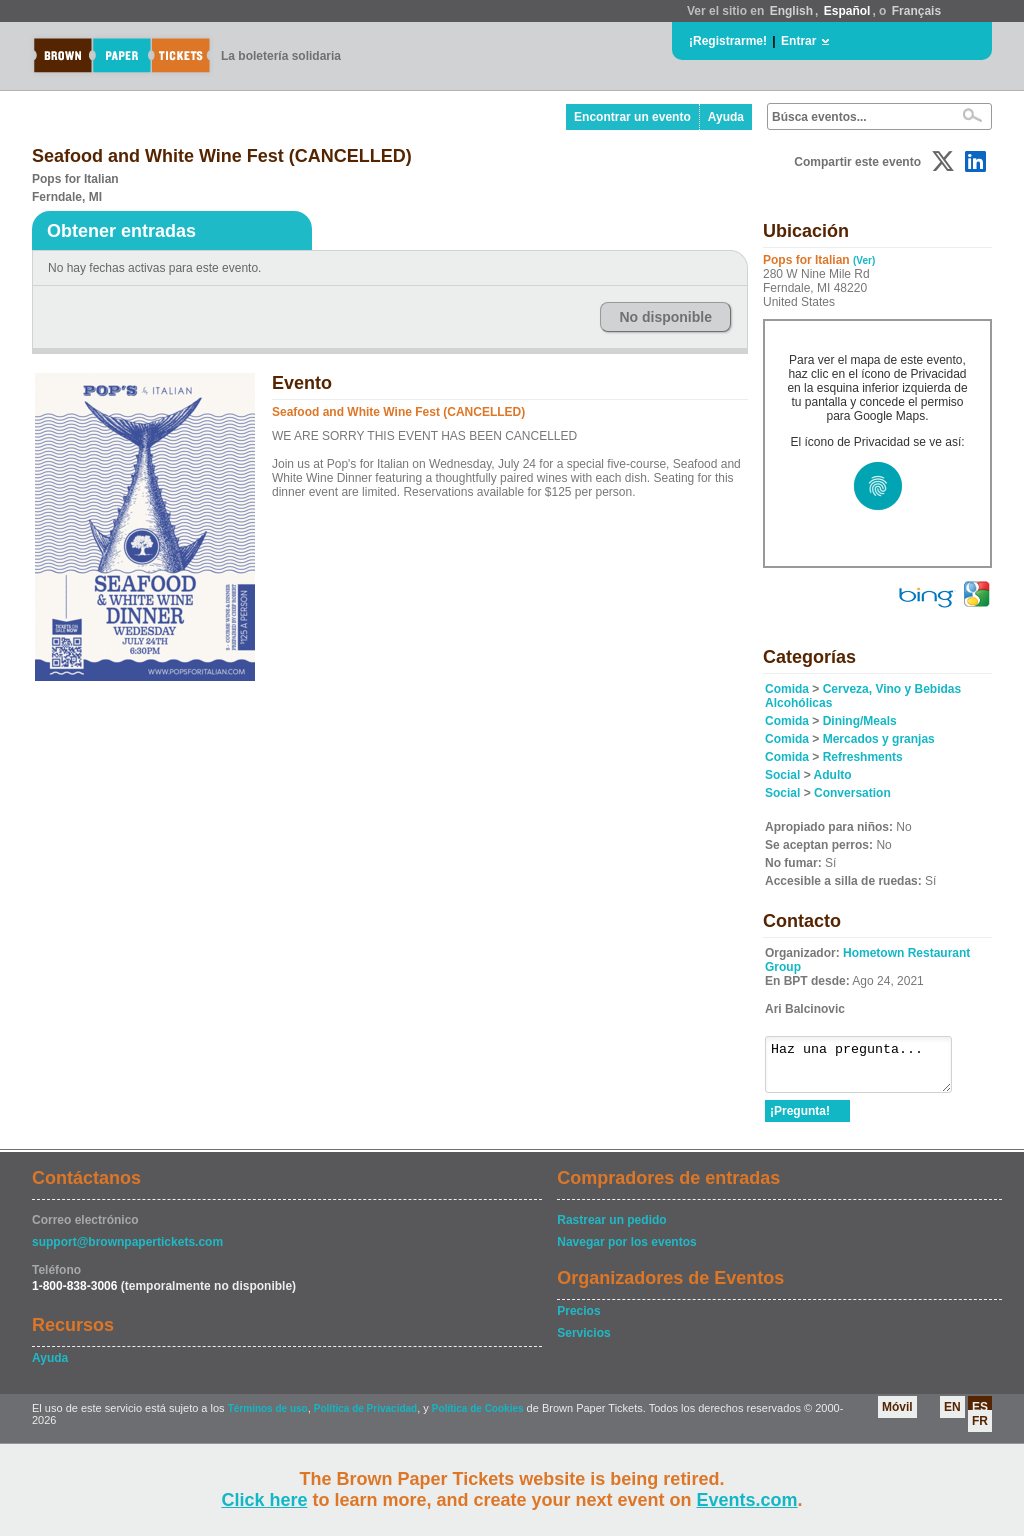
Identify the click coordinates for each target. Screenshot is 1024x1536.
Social (782, 775)
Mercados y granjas (879, 739)
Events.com (747, 1500)
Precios (578, 1320)
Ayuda (726, 117)
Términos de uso (268, 1417)
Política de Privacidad (365, 1417)
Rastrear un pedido (611, 1229)
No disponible (665, 317)
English (791, 11)
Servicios (583, 1342)
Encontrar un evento (632, 117)
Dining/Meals (860, 721)
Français (916, 11)
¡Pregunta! (800, 1120)
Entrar (798, 41)
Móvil (897, 1416)
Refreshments (863, 757)
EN (952, 1416)
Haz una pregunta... (868, 1069)
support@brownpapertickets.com (127, 1251)
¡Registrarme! (728, 41)
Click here (264, 1500)
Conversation (852, 793)
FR (980, 1430)
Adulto (833, 775)
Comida (787, 689)
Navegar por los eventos (626, 1251)
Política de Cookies (478, 1417)
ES (980, 1416)
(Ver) (864, 260)
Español (847, 11)
